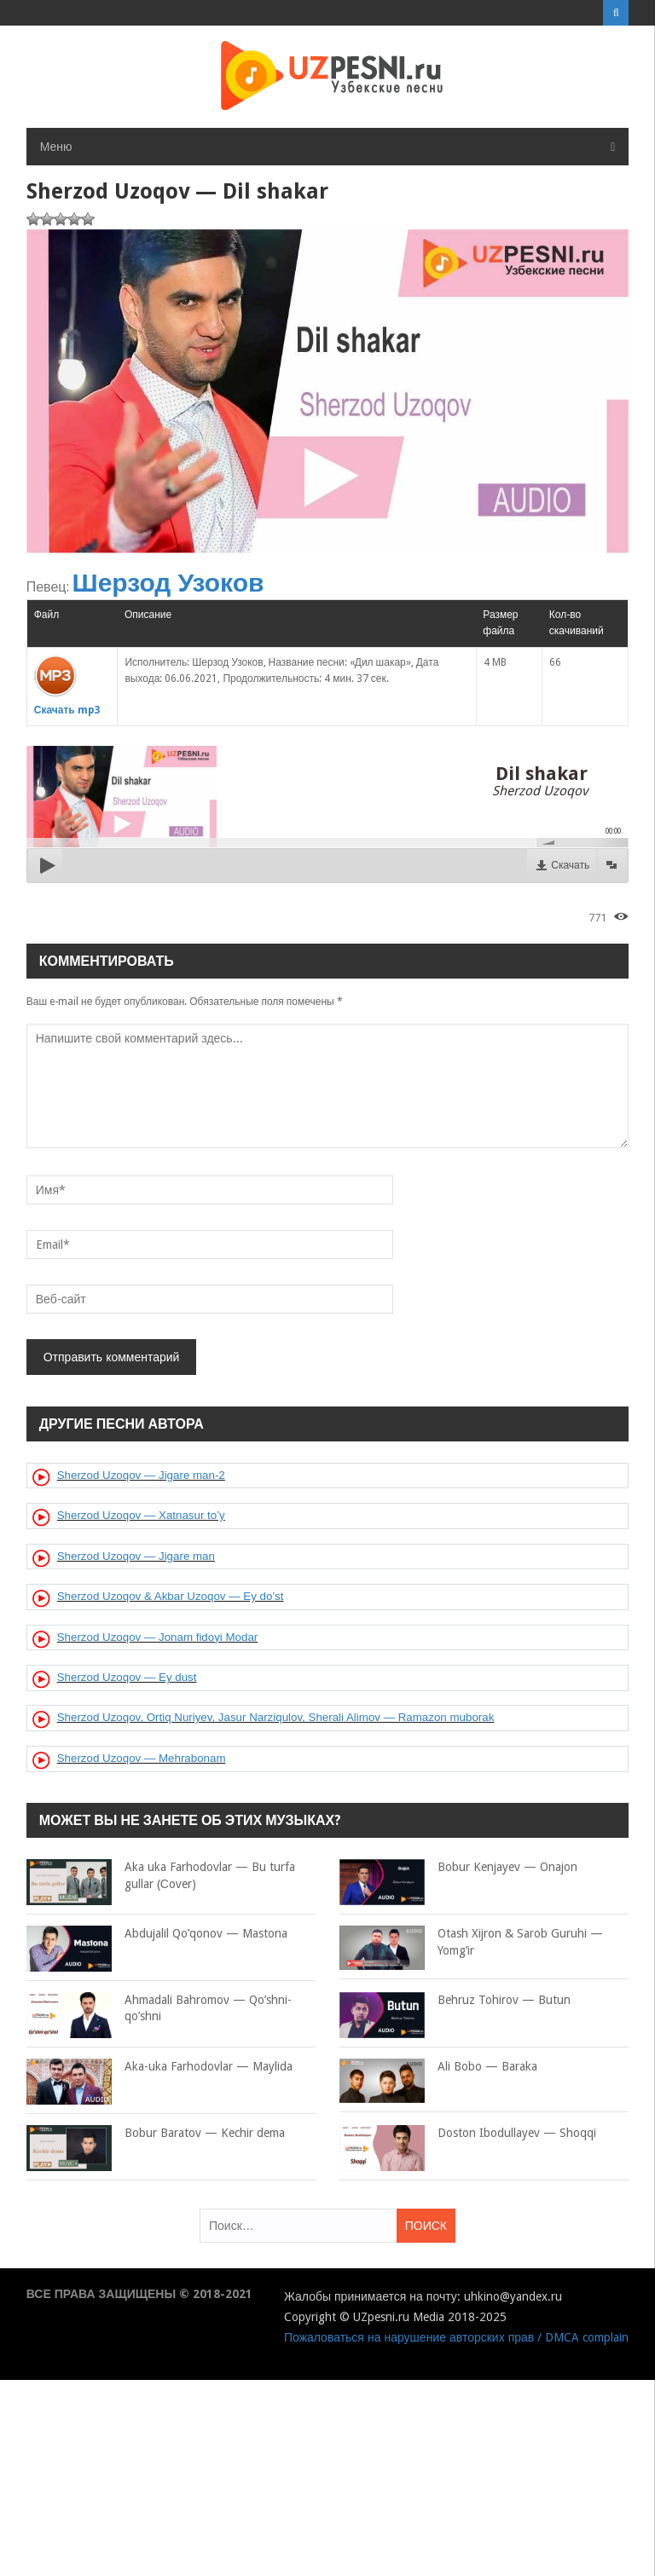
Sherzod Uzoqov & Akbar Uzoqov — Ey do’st (170, 1596)
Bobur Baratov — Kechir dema (155, 2133)
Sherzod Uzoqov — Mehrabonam (141, 1758)
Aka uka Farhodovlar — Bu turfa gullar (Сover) (160, 1875)
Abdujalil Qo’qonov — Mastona (156, 1934)
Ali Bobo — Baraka (438, 2067)
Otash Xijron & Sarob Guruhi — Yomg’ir (471, 1942)
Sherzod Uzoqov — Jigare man (136, 1556)
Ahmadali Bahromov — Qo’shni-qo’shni (159, 2008)
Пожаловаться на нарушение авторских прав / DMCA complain (456, 2337)
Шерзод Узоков (168, 583)
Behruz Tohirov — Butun (455, 2000)
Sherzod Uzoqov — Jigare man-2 (141, 1475)
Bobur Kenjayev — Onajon (458, 1867)
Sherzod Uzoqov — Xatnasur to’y (141, 1515)
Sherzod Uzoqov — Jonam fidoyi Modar (157, 1637)
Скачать (570, 865)
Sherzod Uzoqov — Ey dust (127, 1677)
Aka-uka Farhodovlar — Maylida (159, 2067)
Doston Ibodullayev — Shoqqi (467, 2133)
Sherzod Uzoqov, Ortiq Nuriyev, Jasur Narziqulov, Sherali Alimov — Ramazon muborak (276, 1717)
